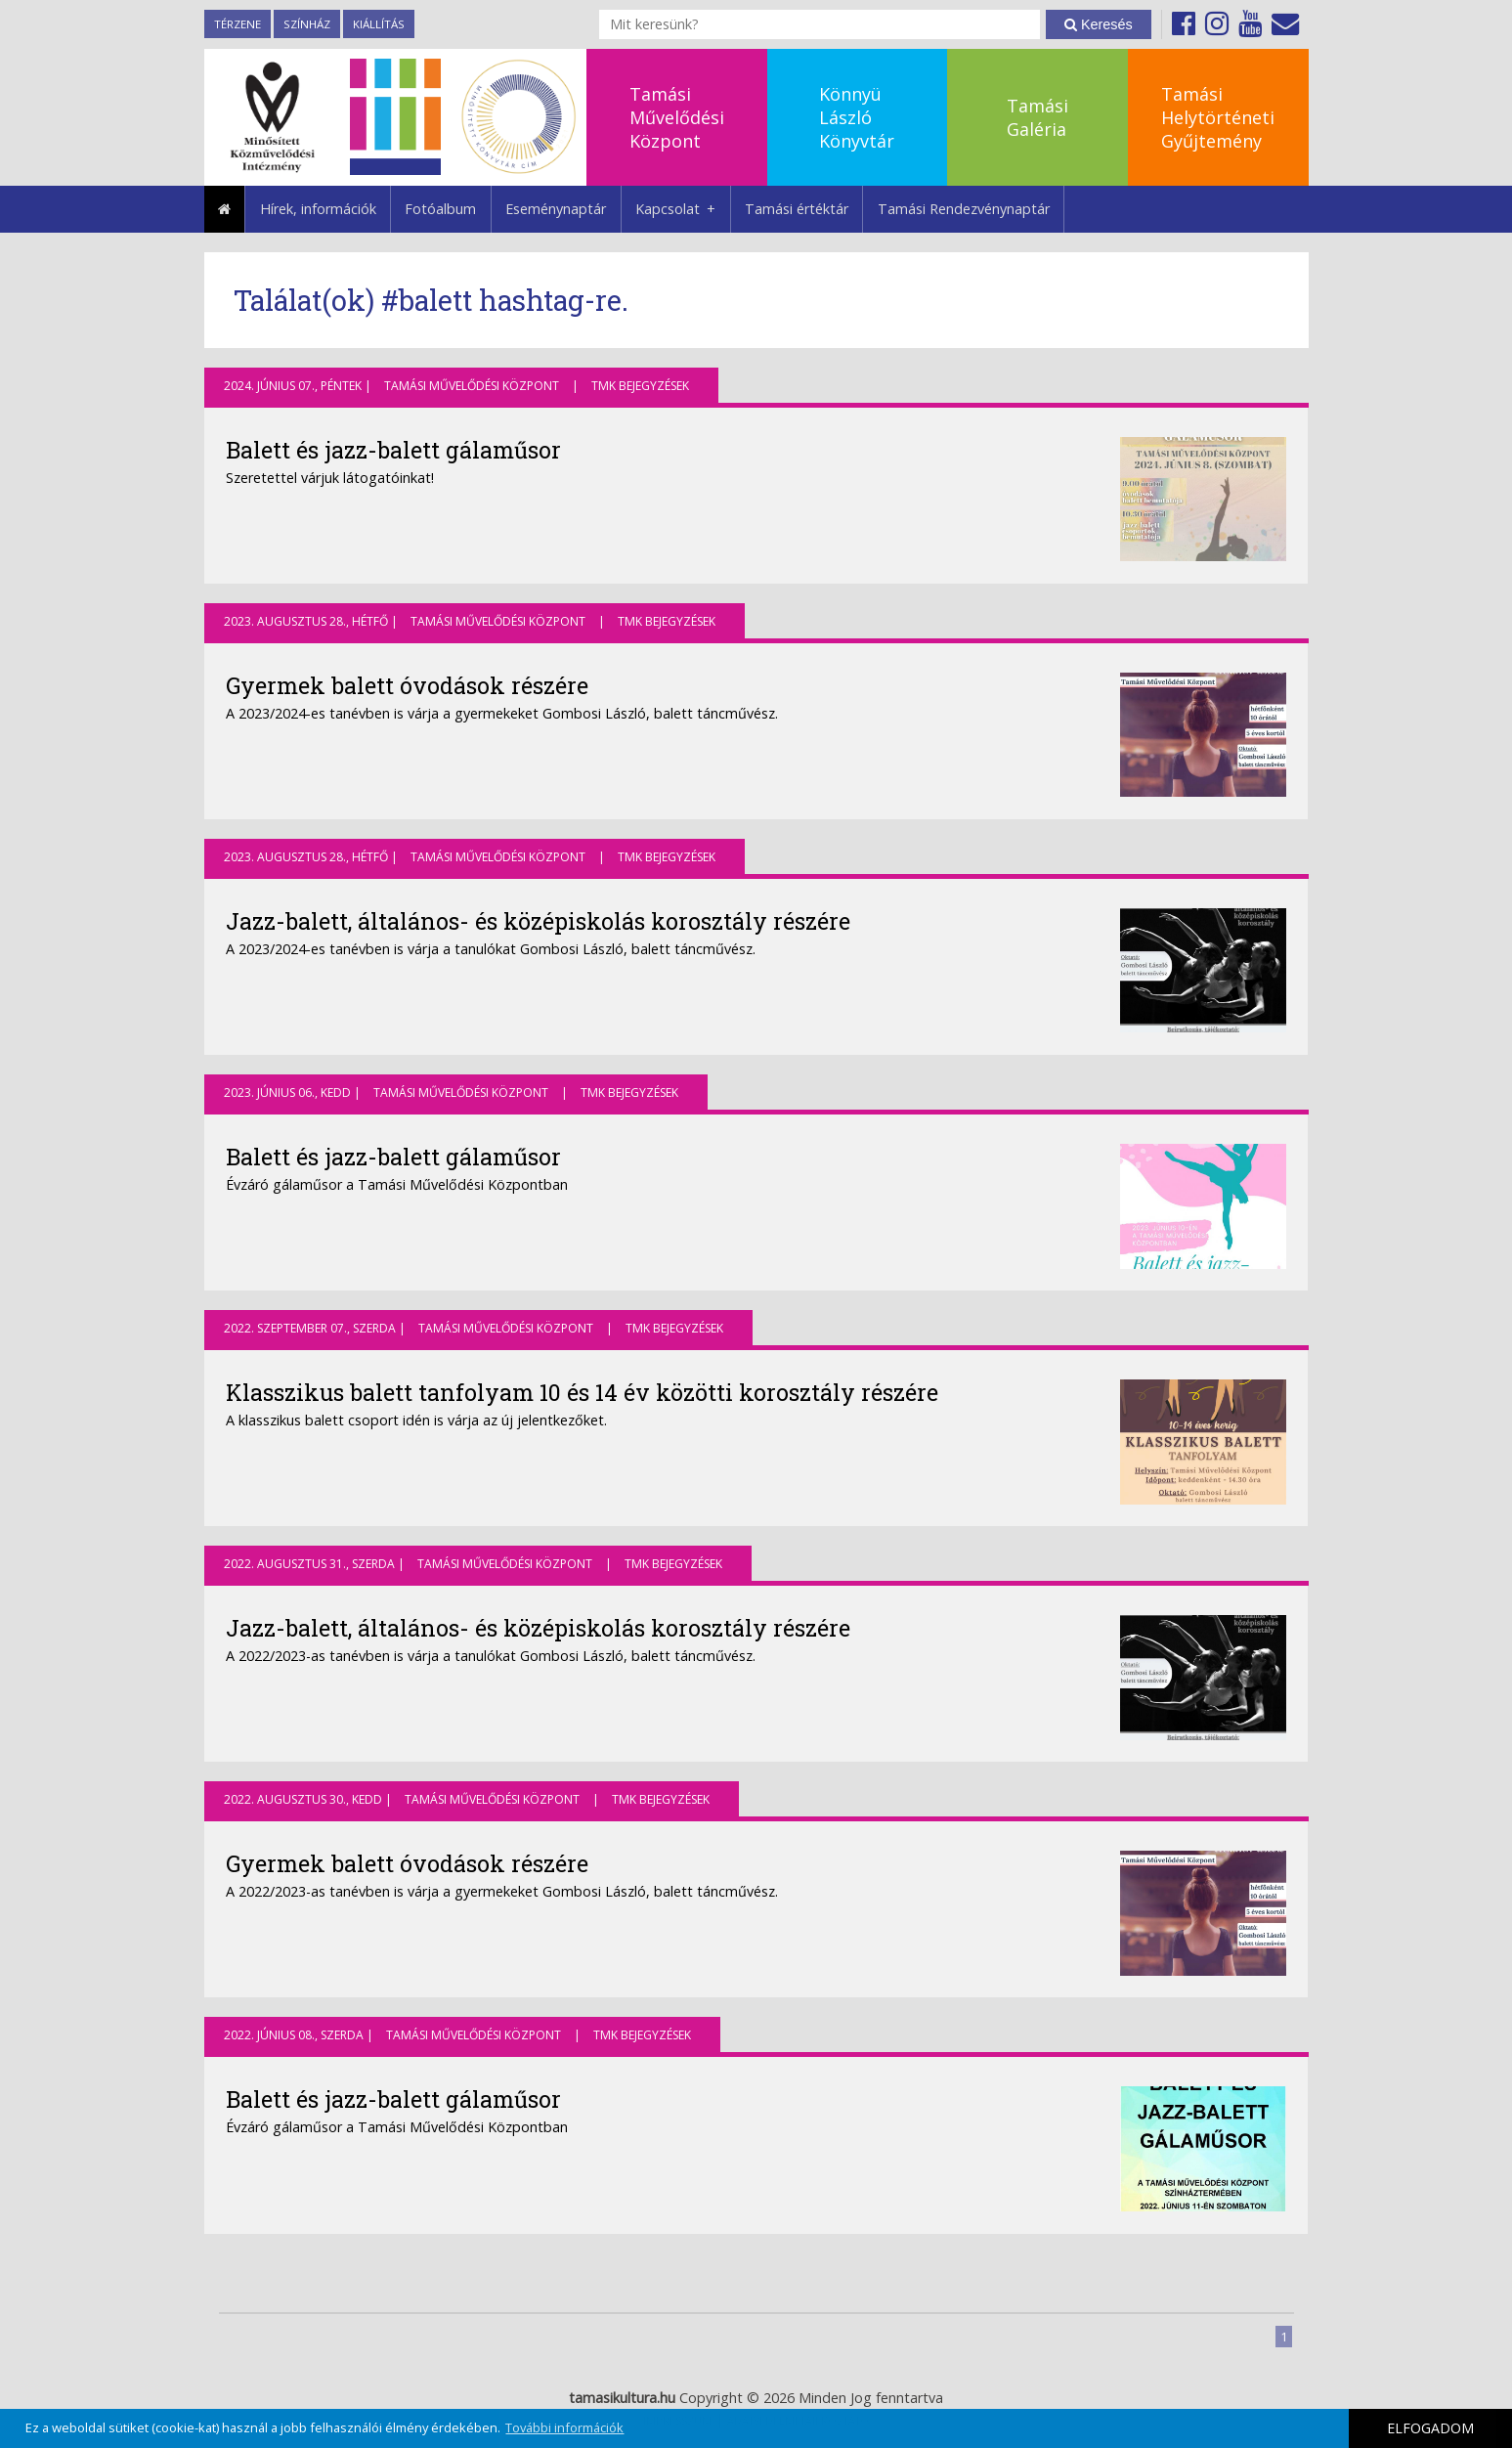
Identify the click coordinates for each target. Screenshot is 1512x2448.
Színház (306, 24)
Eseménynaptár (555, 208)
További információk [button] (564, 2427)
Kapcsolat (682, 209)
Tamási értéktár (796, 208)
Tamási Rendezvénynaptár (964, 208)
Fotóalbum (440, 208)
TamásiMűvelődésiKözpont (676, 117)
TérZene (237, 24)
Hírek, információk (318, 208)
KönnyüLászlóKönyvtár (856, 117)
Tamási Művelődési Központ (471, 385)
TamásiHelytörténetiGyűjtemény (1217, 117)
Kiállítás (379, 24)
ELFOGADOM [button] (1430, 2428)
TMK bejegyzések (640, 385)
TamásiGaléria (1037, 117)
